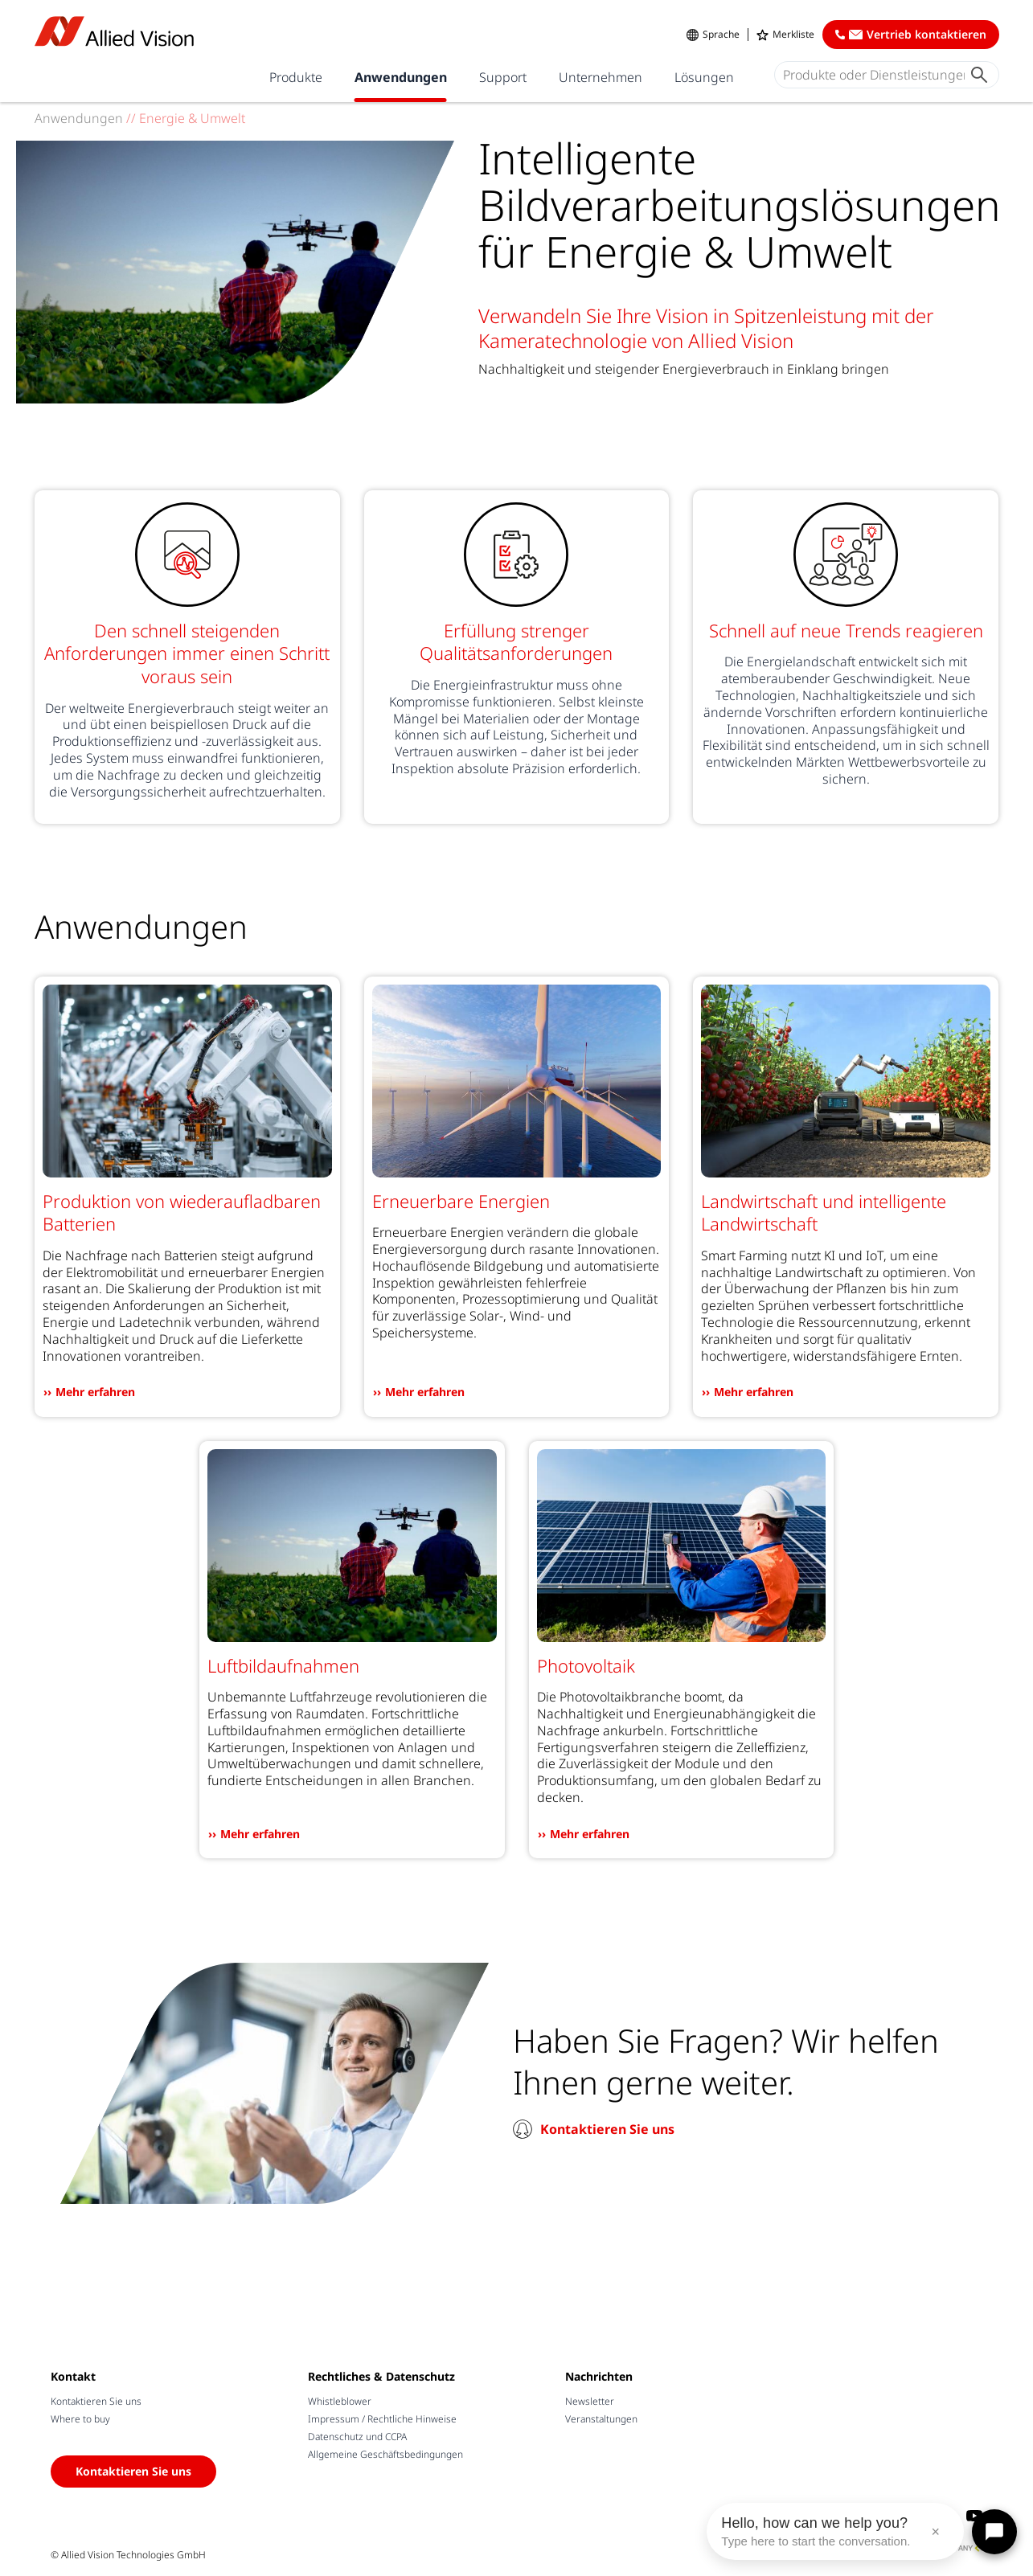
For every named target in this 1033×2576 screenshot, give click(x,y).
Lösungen (704, 77)
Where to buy (80, 2419)
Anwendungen (401, 77)
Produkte (295, 77)
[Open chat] (994, 2531)
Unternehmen (600, 77)
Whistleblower (339, 2401)
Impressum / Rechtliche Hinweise (382, 2419)
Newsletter (589, 2401)
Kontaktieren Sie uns (607, 2129)
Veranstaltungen (601, 2419)
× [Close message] (935, 2532)
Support (503, 77)
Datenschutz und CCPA (357, 2436)
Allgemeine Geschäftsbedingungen (385, 2454)
